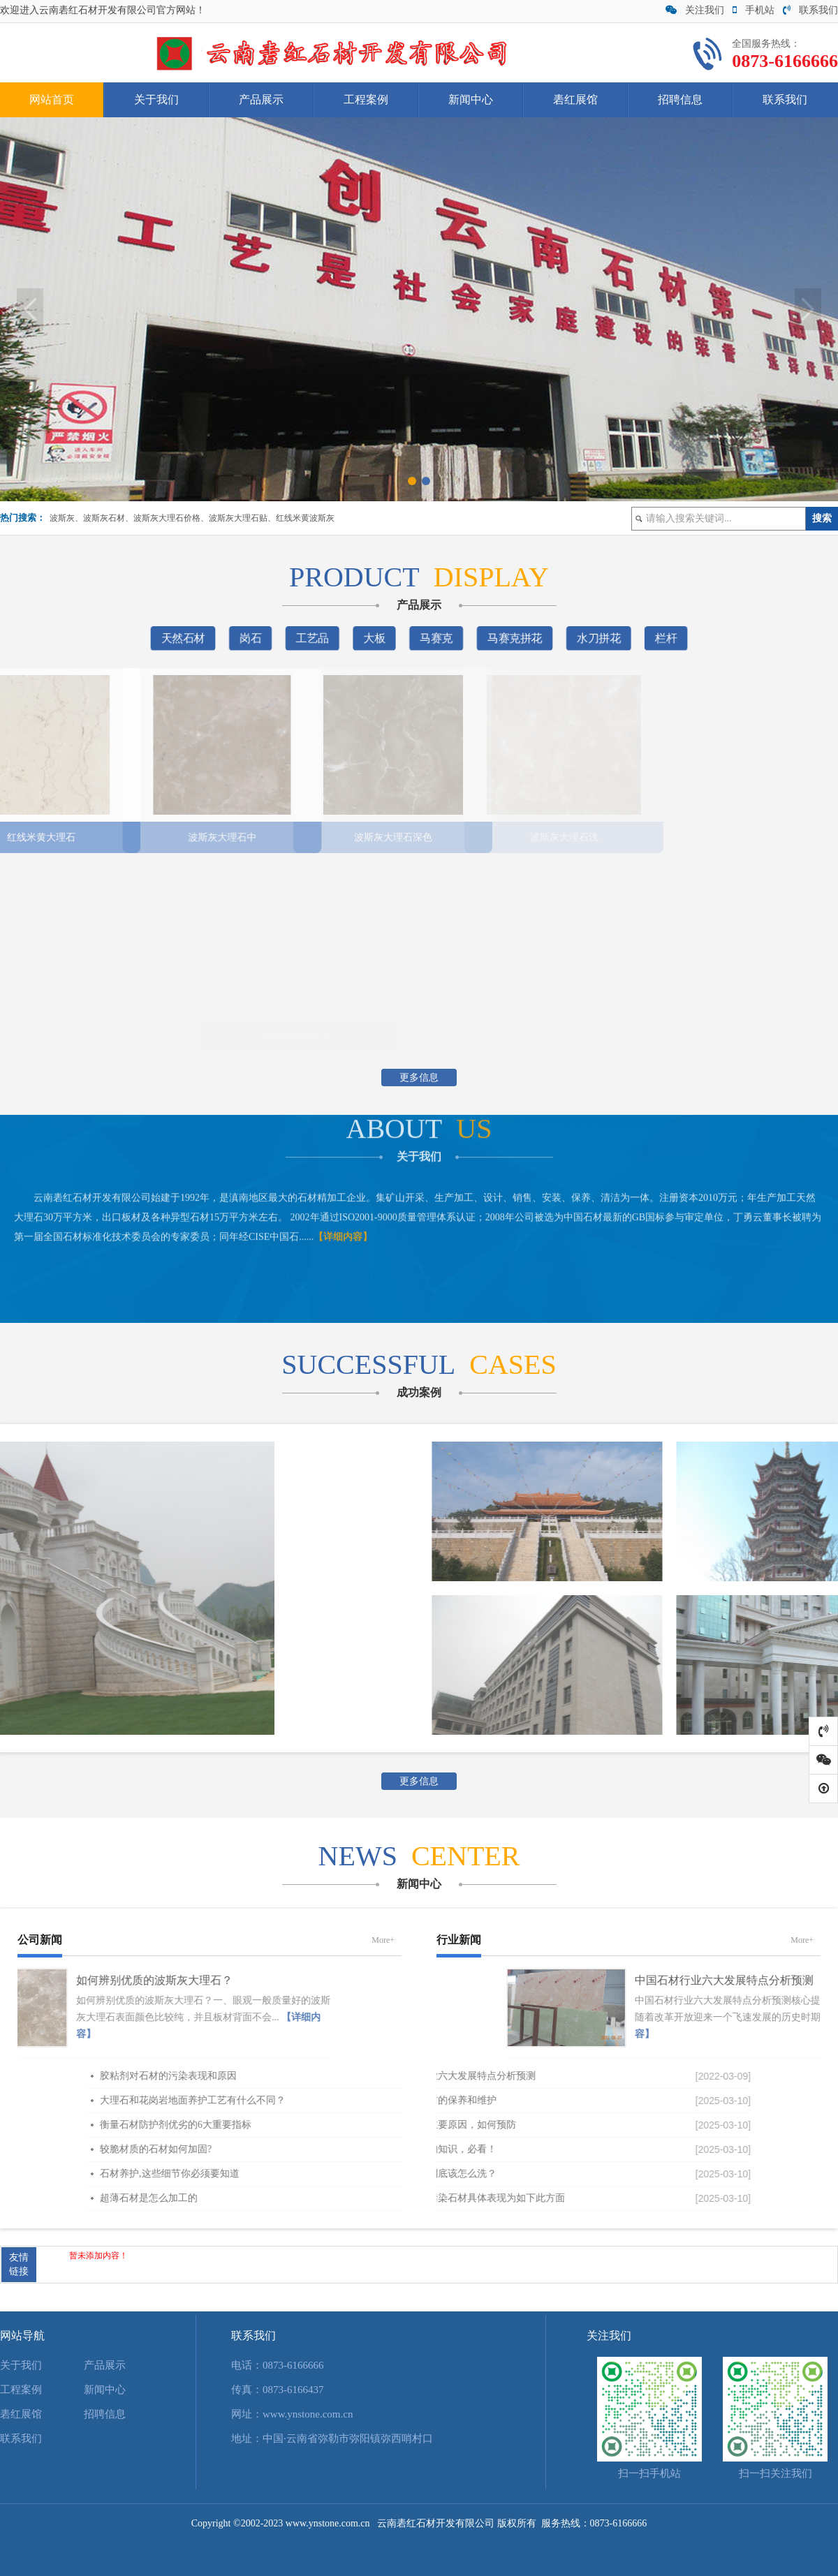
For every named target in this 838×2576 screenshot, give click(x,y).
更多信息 (419, 1077)
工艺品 (316, 638)
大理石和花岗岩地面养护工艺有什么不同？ (379, 2100)
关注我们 (695, 10)
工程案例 (366, 99)
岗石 (256, 638)
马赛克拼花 (511, 638)
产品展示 (261, 99)
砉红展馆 (575, 99)
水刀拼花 (592, 638)
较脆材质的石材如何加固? (342, 2149)
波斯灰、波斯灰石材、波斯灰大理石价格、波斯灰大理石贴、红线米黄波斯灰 (192, 518)
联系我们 (810, 10)
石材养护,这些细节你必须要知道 (356, 2173)
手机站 (753, 10)
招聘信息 (680, 99)
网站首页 (51, 99)
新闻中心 (470, 99)
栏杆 (657, 638)
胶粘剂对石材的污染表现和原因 (354, 2076)
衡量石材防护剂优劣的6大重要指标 (362, 2124)
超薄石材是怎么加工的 (335, 2198)
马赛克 (436, 638)
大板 (375, 638)
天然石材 (191, 638)
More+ (383, 1940)
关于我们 (156, 99)
